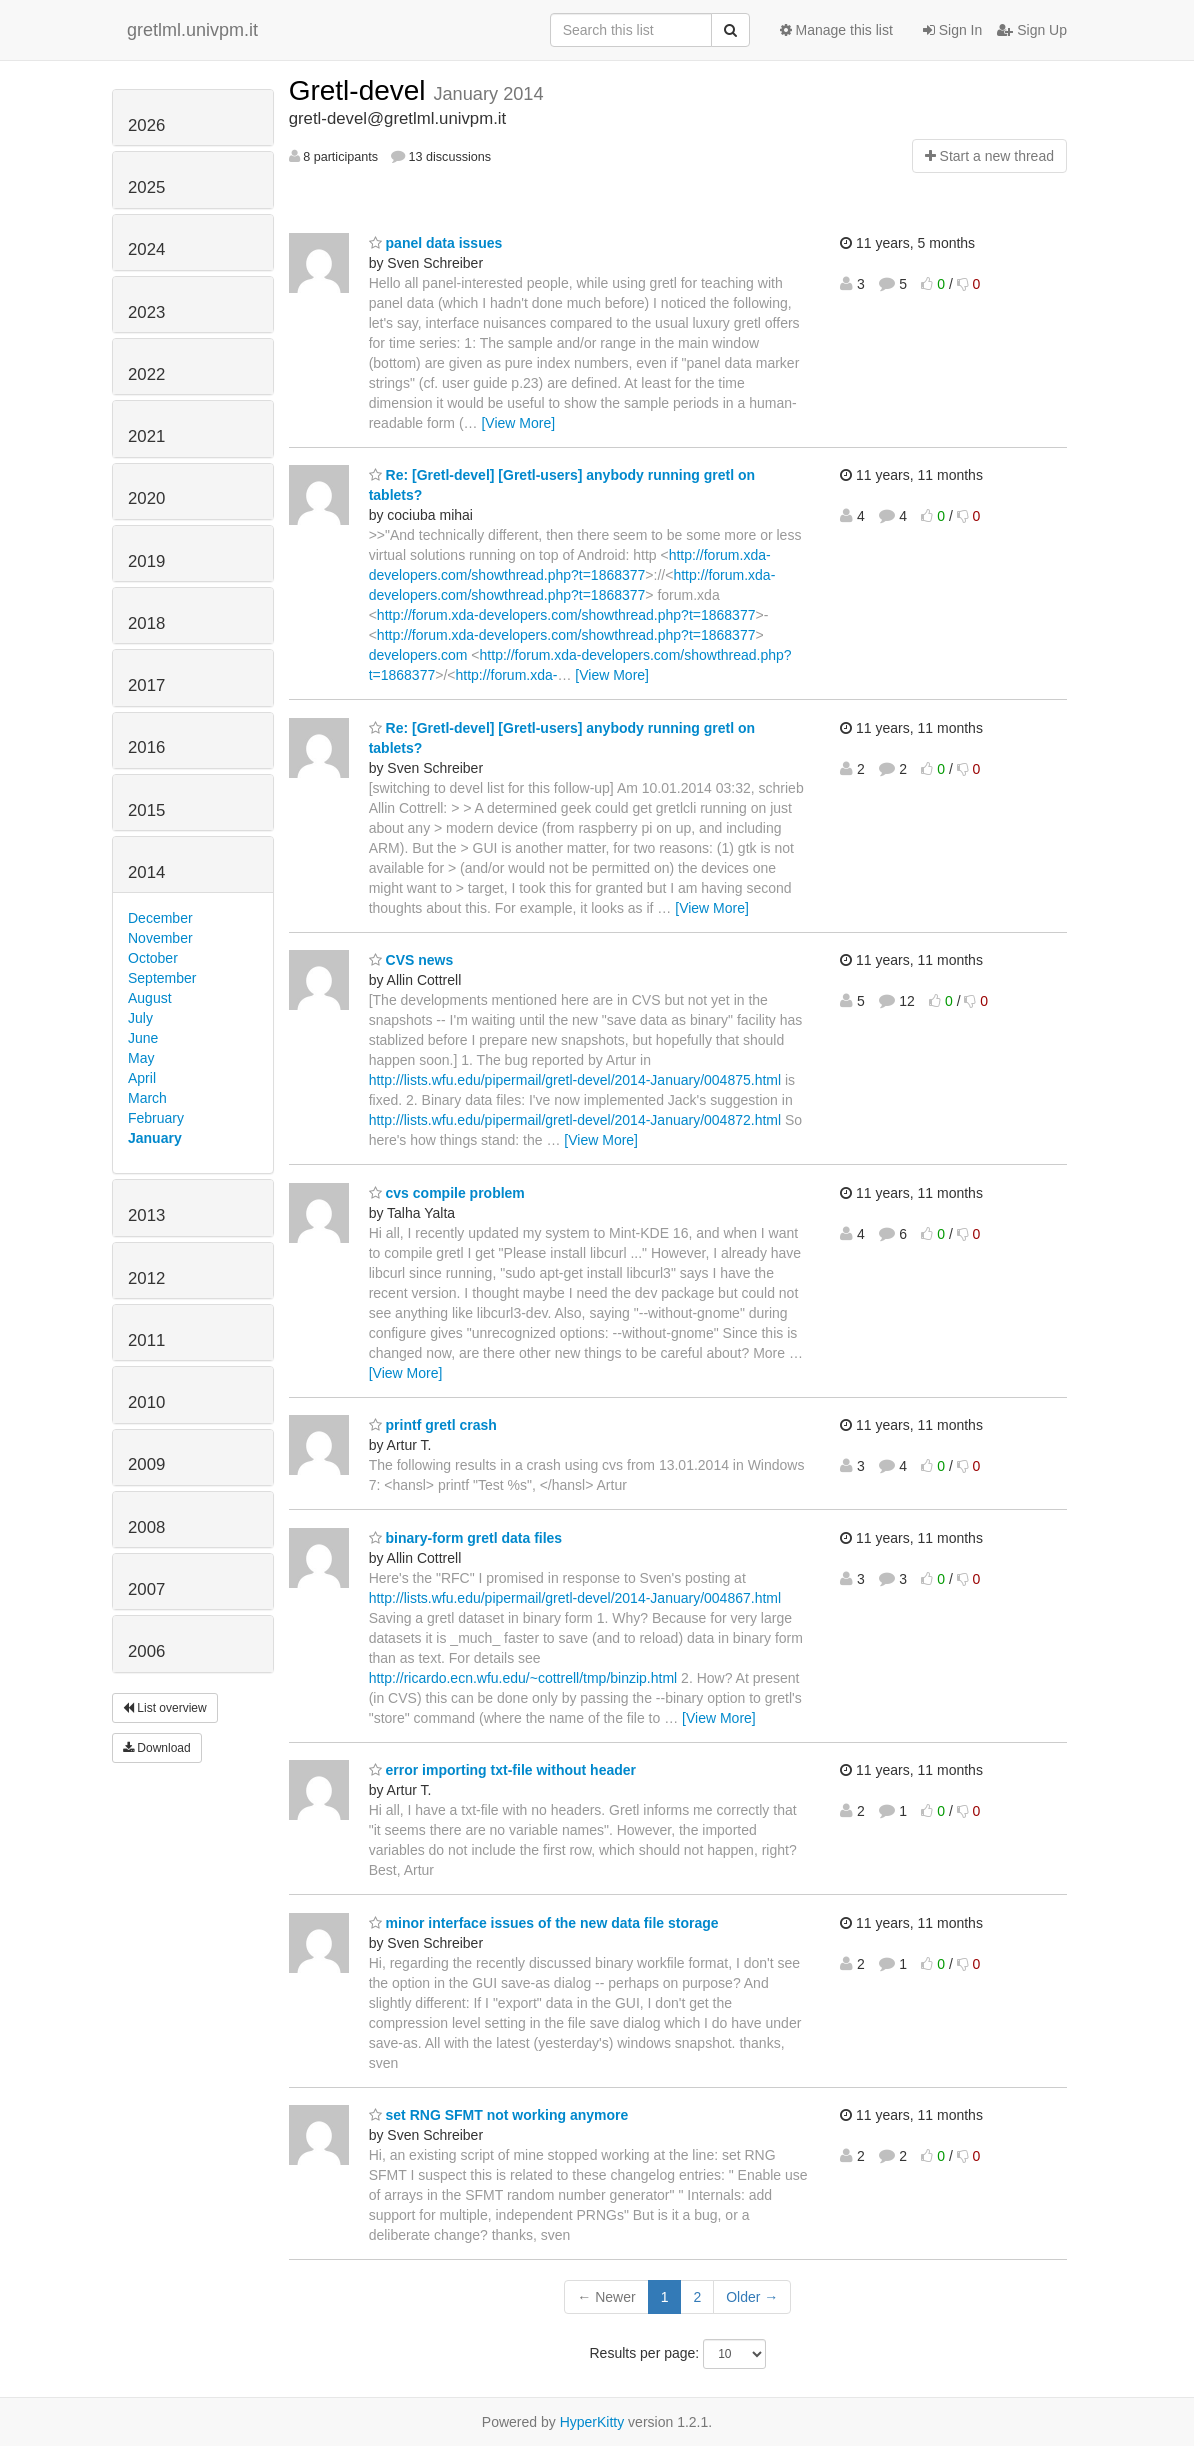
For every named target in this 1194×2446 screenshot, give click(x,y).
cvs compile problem (447, 1193)
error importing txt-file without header (502, 1770)
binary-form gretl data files (465, 1538)
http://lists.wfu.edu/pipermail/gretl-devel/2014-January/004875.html (575, 1080)
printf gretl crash (433, 1425)
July (140, 1018)
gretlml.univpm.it (192, 30)
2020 (146, 498)
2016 (146, 747)
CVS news (411, 960)
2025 (146, 187)
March (147, 1098)
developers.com (418, 655)
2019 (146, 561)
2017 (146, 685)
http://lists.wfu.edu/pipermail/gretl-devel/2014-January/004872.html (575, 1120)
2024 (146, 249)
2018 (146, 623)
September (162, 978)
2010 (146, 1402)
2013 (146, 1215)
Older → (752, 2297)
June (143, 1038)
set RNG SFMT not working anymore (499, 2115)
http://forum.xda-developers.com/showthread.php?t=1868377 (566, 615)
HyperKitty (592, 2422)
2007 (146, 1589)
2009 (146, 1464)
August (150, 998)
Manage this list (836, 30)
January (155, 1138)
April (142, 1078)
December (160, 918)
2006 (146, 1651)
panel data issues (436, 243)
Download (157, 1748)
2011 (146, 1340)
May (141, 1058)
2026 (146, 125)
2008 (146, 1527)
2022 (146, 374)
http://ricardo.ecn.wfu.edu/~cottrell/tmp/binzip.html (523, 1678)
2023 (146, 312)
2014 (146, 872)
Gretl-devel (361, 90)
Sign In (952, 30)
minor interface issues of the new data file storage (544, 1923)
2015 (146, 810)
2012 (146, 1278)
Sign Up (1032, 30)
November (160, 938)
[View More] (518, 423)
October (153, 958)
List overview (165, 1708)
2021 (146, 436)
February (156, 1118)
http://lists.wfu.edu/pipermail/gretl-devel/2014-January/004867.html (575, 1598)
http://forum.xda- (506, 675)
